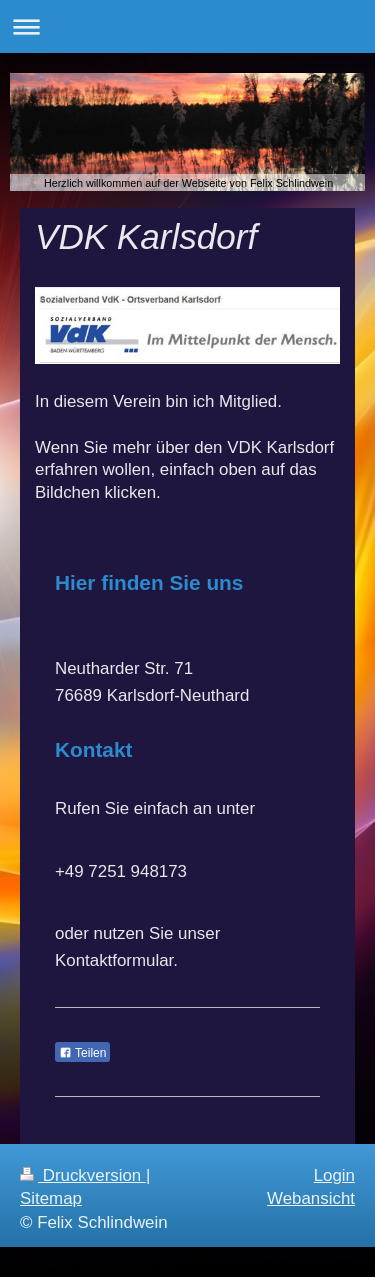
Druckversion (83, 1175)
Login (334, 1175)
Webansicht (311, 1198)
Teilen (82, 1053)
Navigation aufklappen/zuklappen (187, 26)
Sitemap (51, 1198)
